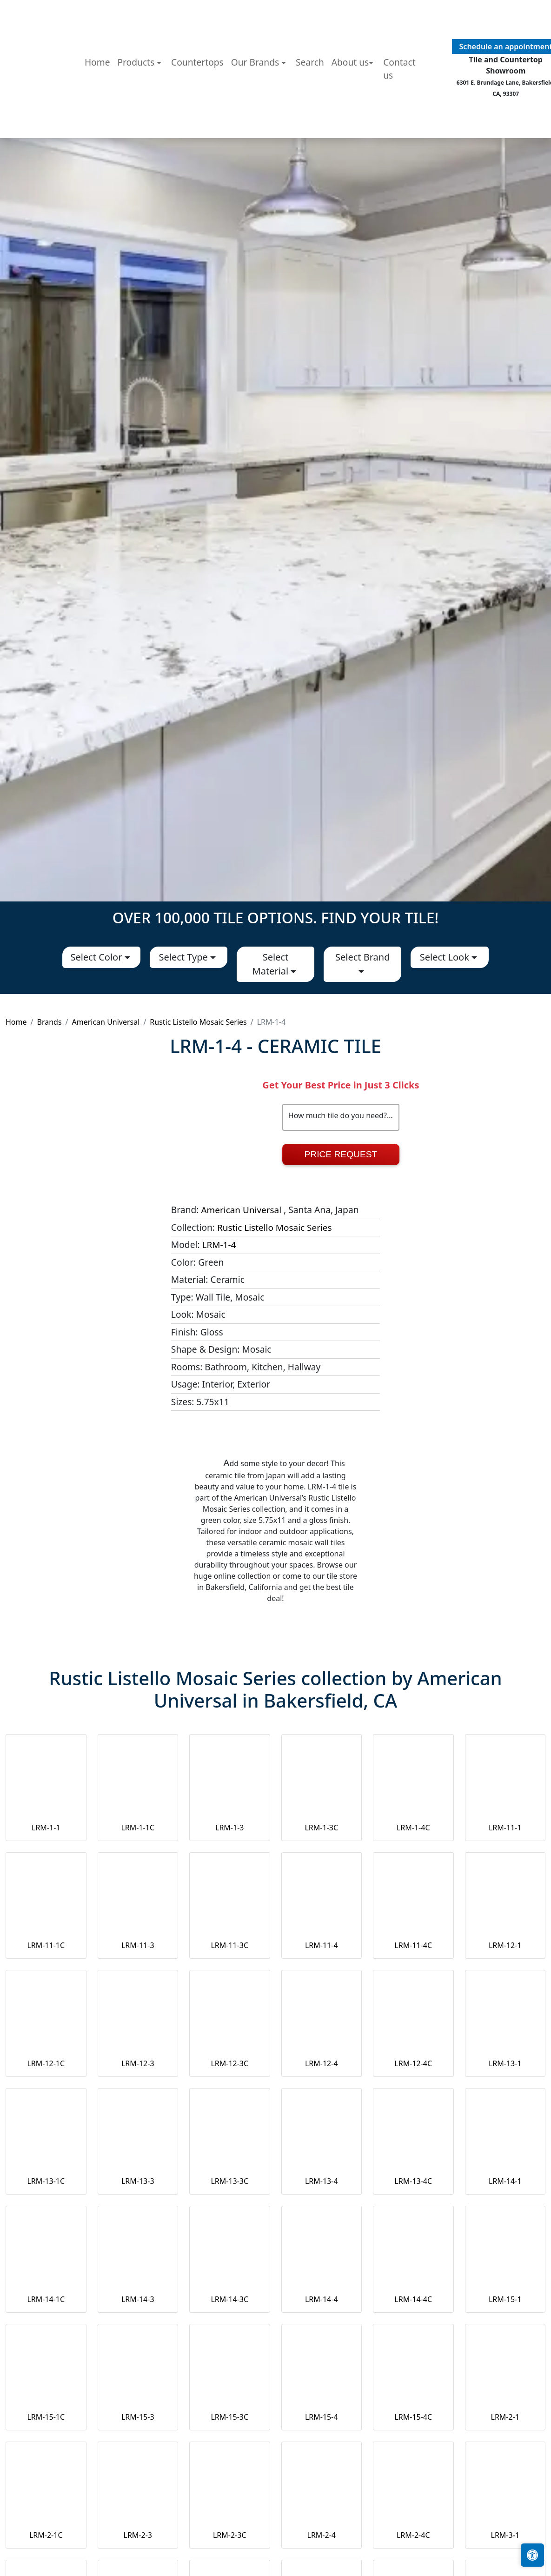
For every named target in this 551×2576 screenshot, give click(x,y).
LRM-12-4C (413, 2063)
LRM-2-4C (413, 2535)
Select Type (184, 957)
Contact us (399, 133)
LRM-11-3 (137, 1945)
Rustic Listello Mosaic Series (198, 1022)
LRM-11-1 (505, 1827)
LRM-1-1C (137, 1827)
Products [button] (137, 126)
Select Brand (362, 957)
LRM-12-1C (46, 2063)
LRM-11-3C (229, 1945)
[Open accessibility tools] (532, 2555)
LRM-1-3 (229, 1827)
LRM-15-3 (137, 2417)
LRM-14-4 (321, 2299)
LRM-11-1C (46, 1945)
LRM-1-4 (219, 1244)
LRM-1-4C (413, 1827)
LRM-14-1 (505, 2181)
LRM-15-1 (505, 2299)
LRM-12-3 (137, 2063)
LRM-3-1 (505, 2535)
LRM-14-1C (46, 2299)
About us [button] (350, 126)
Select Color (97, 957)
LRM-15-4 (321, 2417)
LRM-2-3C (229, 2535)
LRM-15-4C (413, 2417)
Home (97, 126)
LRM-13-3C (229, 2181)
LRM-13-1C (46, 2181)
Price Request (341, 1154)
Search (310, 126)
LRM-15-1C (46, 2417)
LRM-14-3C (229, 2299)
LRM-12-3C (229, 2063)
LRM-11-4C (413, 1945)
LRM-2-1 (505, 2417)
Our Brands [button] (256, 126)
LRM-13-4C (413, 2181)
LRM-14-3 (137, 2299)
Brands (49, 1022)
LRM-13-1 (505, 2063)
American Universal (106, 1022)
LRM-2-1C (46, 2535)
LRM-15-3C (229, 2417)
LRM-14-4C (413, 2299)
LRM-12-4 (321, 2063)
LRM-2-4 (321, 2535)
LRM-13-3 (137, 2181)
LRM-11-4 (321, 1945)
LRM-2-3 (138, 2535)
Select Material (271, 964)
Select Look (445, 957)
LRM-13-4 (321, 2181)
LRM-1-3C (321, 1827)
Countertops (197, 126)
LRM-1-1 (46, 1827)
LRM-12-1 (505, 1945)
